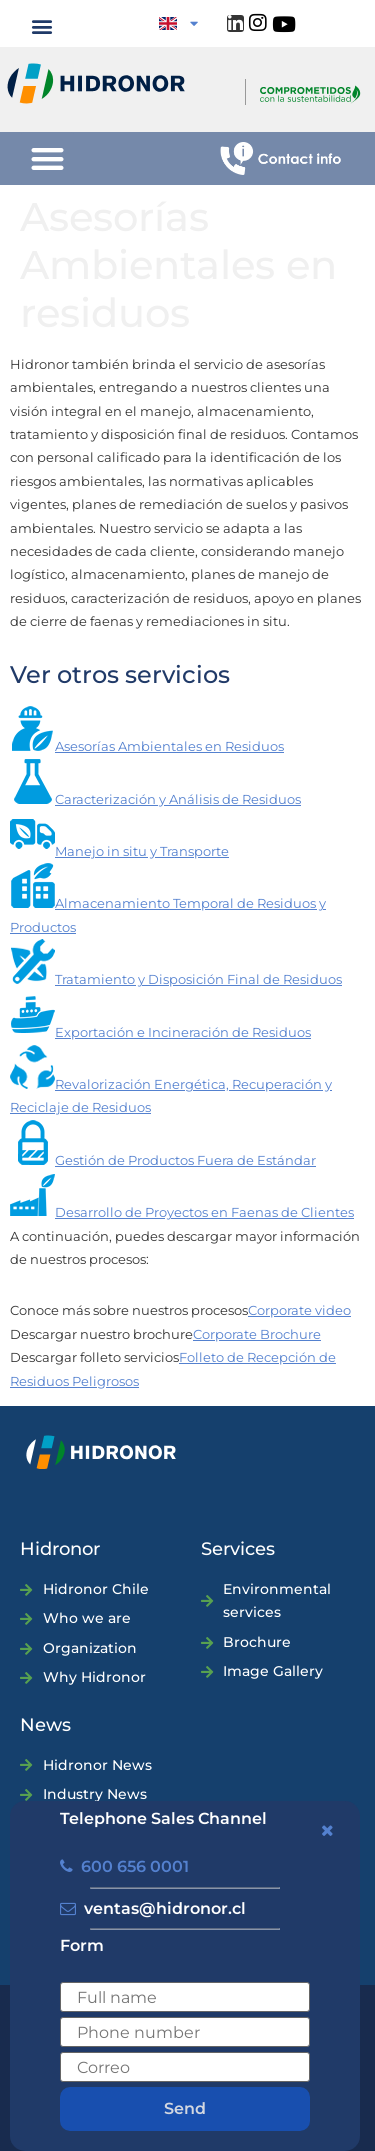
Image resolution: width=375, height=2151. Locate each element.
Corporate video (299, 1310)
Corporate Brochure (257, 1334)
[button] (42, 25)
